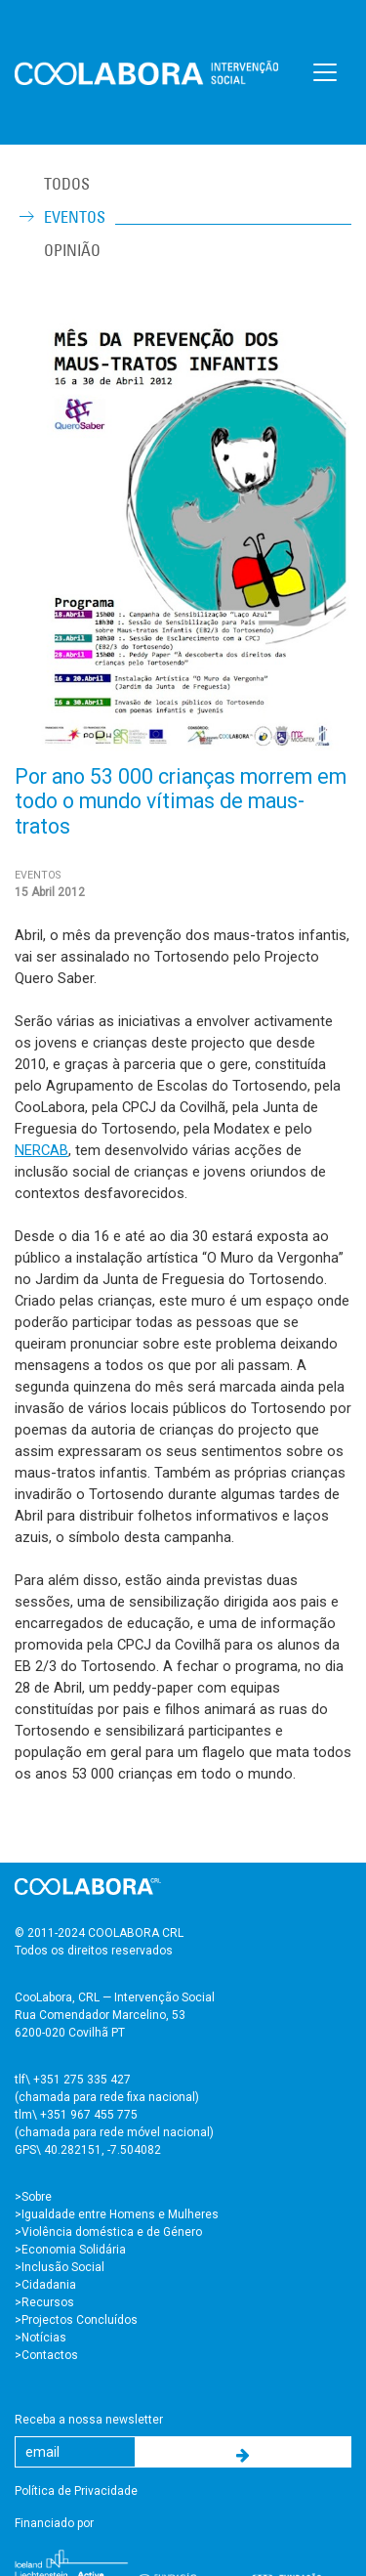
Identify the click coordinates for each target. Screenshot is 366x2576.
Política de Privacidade (76, 2491)
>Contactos (46, 2355)
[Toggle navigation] (325, 72)
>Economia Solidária (70, 2249)
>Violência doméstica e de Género (108, 2232)
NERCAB (41, 1150)
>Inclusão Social (59, 2267)
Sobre (36, 2197)
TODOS (67, 183)
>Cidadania (45, 2285)
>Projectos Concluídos (76, 2320)
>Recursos (44, 2302)
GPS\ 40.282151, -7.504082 (88, 2150)
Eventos (74, 217)
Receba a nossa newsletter (89, 2419)
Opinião (72, 250)
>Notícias (40, 2337)
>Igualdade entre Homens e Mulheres (117, 2214)
